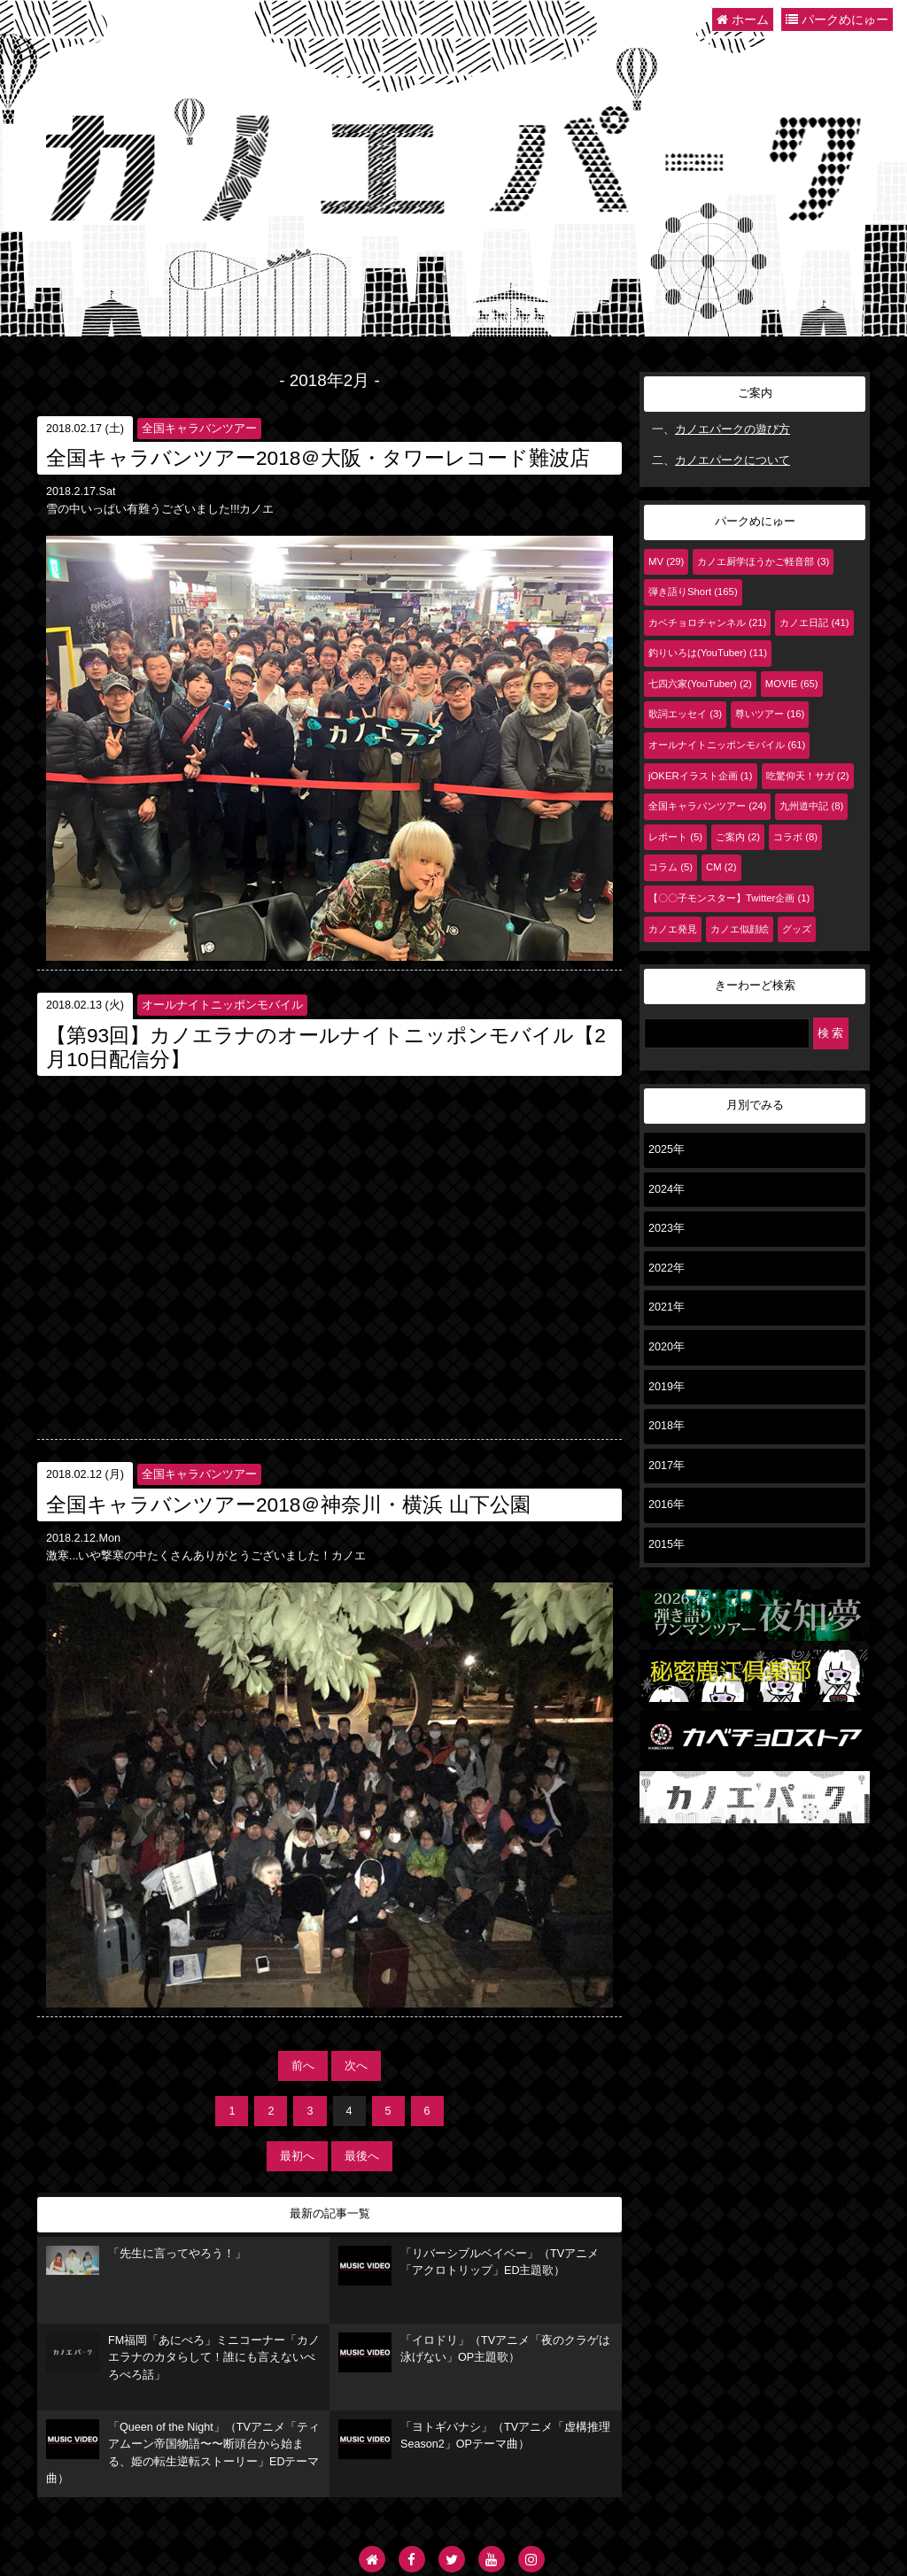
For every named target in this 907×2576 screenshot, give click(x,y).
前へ (302, 2066)
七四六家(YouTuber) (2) (700, 683)
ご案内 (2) (738, 837)
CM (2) (721, 867)
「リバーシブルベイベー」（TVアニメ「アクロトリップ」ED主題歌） (468, 2266)
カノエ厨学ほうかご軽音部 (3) (763, 561)
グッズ (796, 929)
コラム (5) (670, 867)
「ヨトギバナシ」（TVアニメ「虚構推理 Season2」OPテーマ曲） (474, 2439)
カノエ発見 (672, 929)
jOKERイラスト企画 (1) (700, 775)
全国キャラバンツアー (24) (707, 806)
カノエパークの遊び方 (732, 429)
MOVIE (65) (791, 683)
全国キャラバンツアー (199, 428)
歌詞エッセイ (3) (685, 713)
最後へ (362, 2156)
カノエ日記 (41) (814, 622)
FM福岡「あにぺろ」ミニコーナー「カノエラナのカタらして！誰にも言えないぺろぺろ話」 (183, 2356)
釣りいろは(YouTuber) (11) (707, 652)
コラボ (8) (795, 837)
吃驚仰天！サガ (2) (807, 775)
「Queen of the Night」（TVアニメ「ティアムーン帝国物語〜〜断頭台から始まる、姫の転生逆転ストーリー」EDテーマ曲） (183, 2452)
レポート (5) (675, 837)
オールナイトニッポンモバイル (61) (726, 744)
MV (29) (666, 561)
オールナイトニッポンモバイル (222, 1005)
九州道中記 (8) (811, 806)
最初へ (297, 2156)
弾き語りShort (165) (693, 591)
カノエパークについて (732, 460)
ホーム (743, 19)
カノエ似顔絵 (739, 929)
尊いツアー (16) (769, 713)
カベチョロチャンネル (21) (707, 622)
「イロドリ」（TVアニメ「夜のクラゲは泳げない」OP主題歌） (474, 2352)
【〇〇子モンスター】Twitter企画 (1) (729, 898)
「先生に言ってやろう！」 (146, 2261)
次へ (356, 2066)
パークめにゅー (837, 19)
